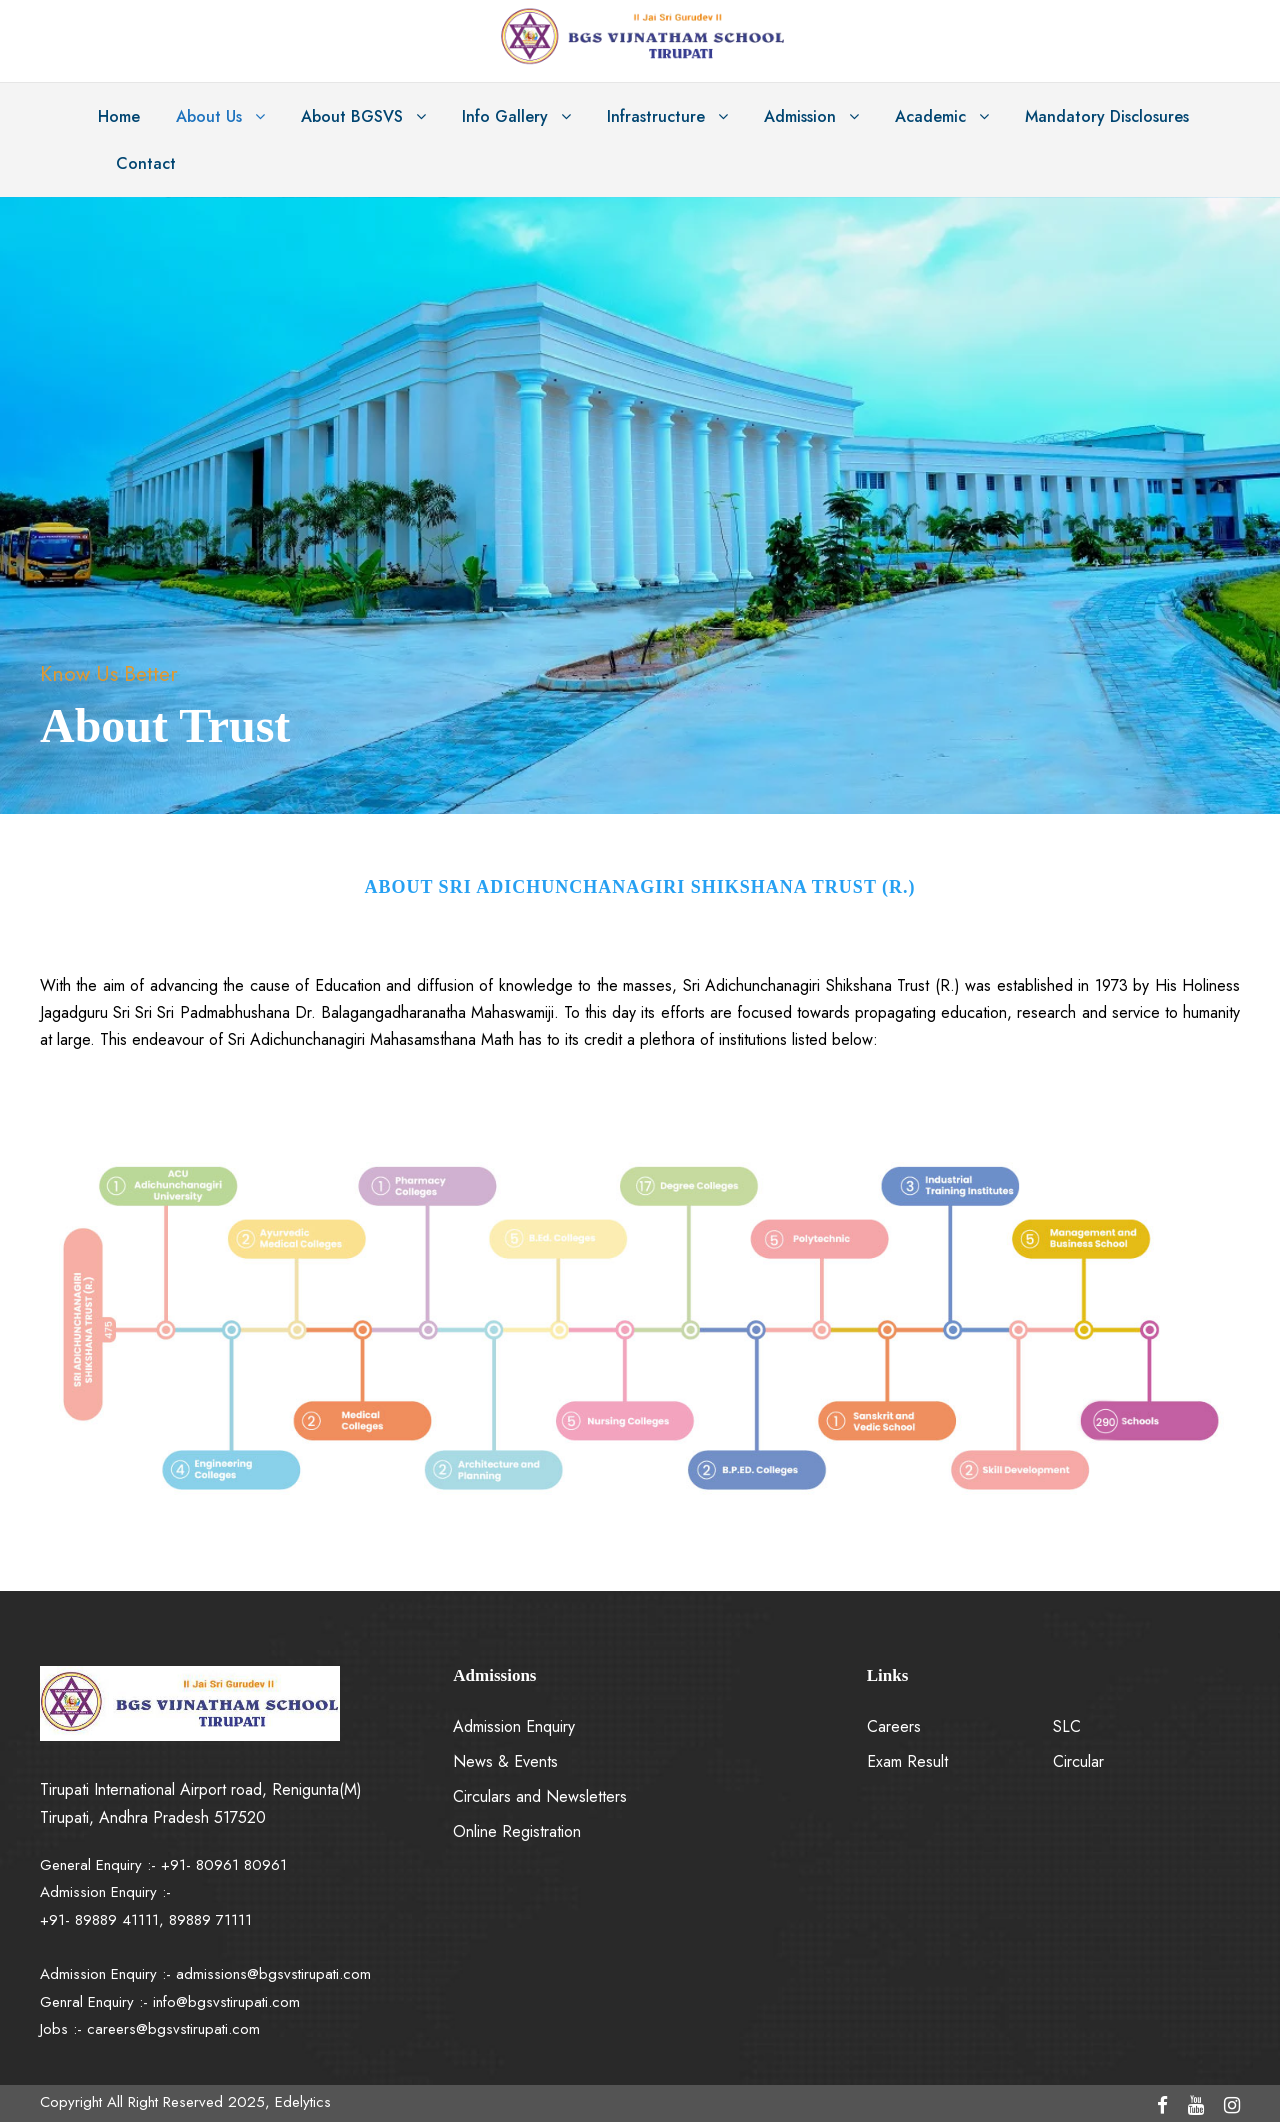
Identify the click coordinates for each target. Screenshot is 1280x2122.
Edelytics (303, 2102)
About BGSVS (352, 116)
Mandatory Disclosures (1107, 116)
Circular (1078, 1761)
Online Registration (517, 1831)
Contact (146, 163)
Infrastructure (656, 116)
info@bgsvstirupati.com (226, 2002)
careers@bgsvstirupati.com (173, 2029)
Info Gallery (505, 116)
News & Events (505, 1761)
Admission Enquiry (514, 1726)
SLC (1067, 1726)
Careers (894, 1726)
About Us (209, 116)
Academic (930, 116)
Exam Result (907, 1761)
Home (119, 116)
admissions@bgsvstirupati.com (273, 1974)
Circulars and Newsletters (540, 1796)
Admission (800, 116)
